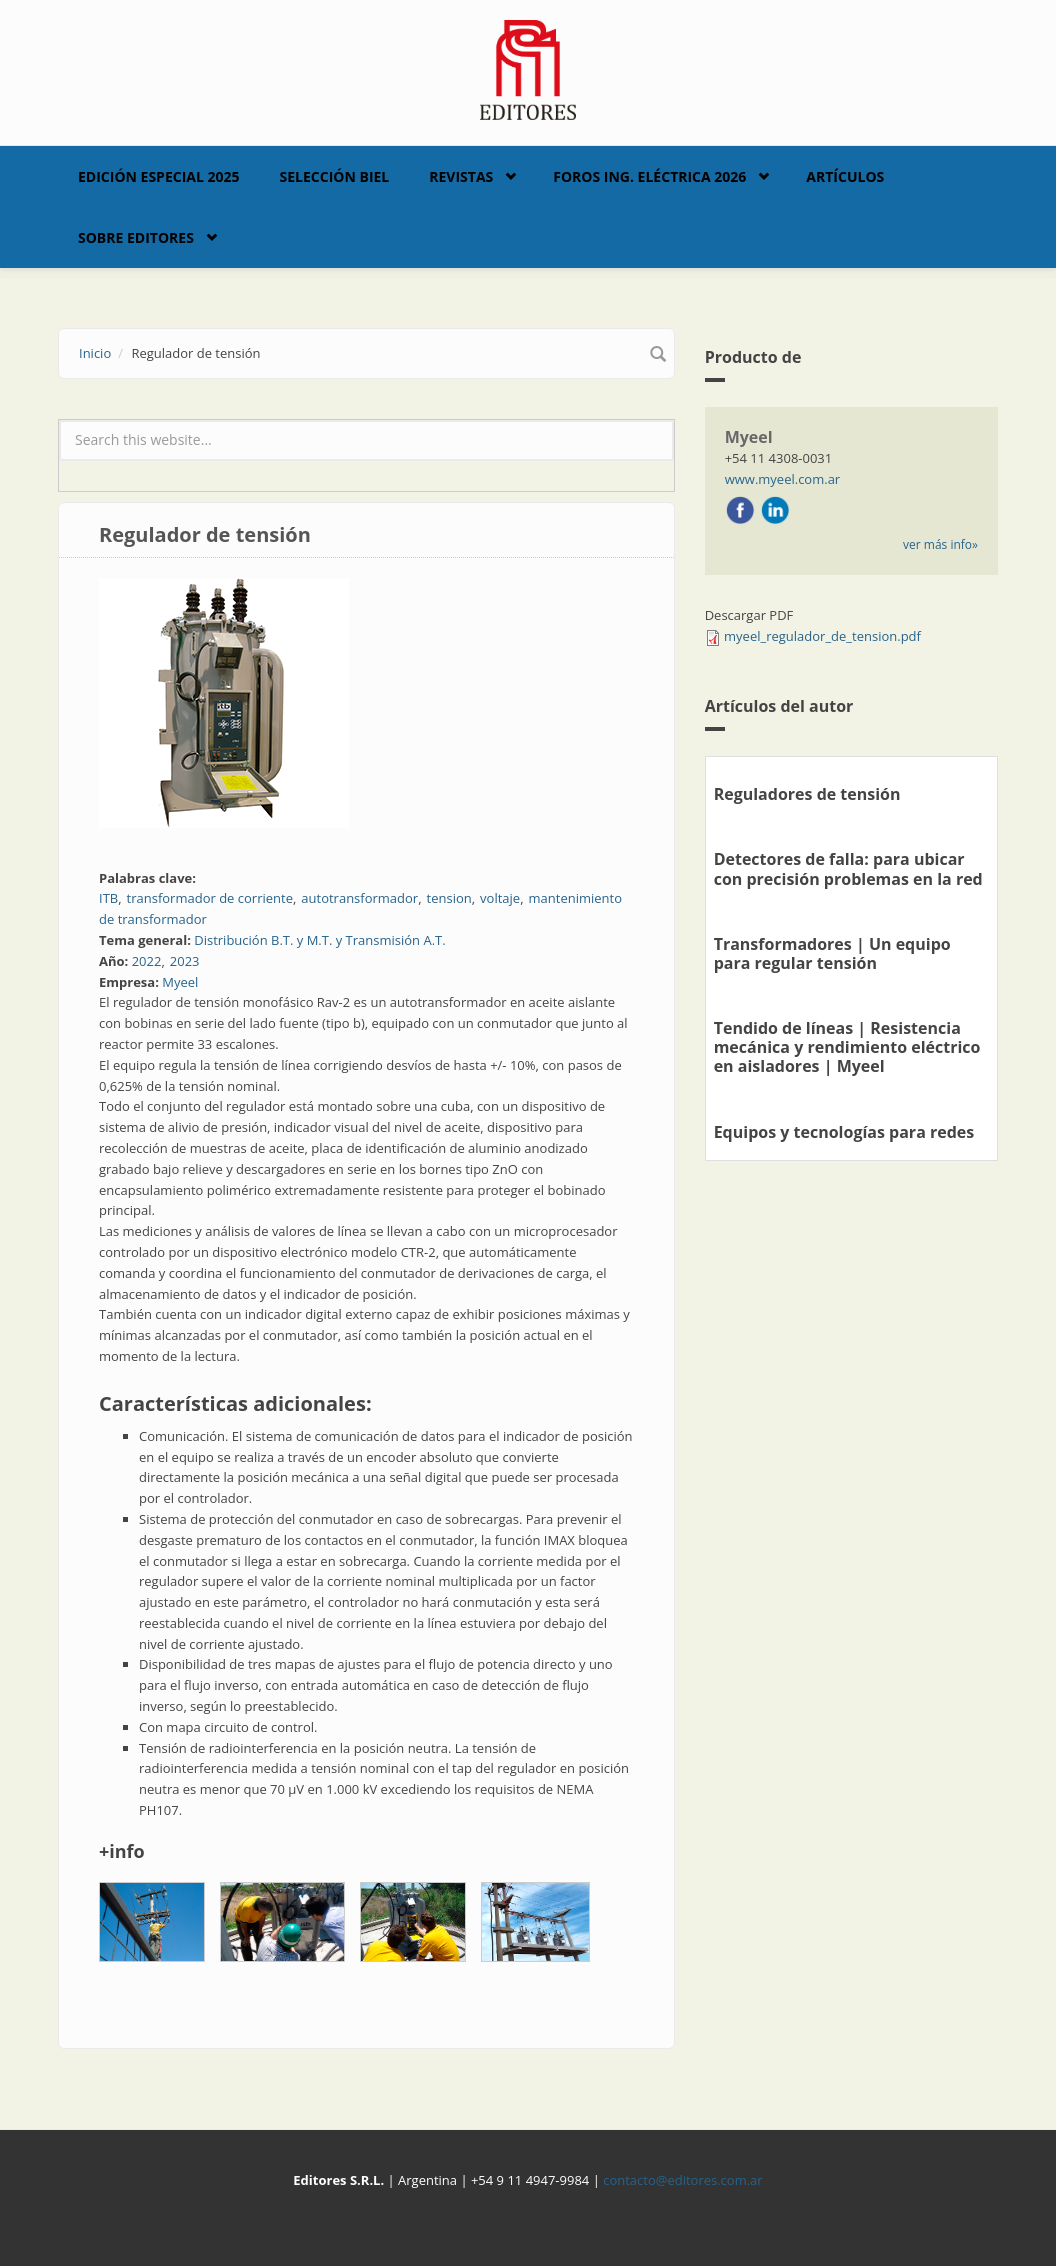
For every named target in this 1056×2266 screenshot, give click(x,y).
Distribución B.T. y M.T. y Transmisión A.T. (319, 940)
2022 (147, 961)
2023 (185, 961)
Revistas (461, 176)
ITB (108, 898)
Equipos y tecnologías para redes (844, 1132)
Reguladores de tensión (807, 794)
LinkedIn (775, 510)
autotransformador (359, 898)
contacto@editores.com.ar (682, 2180)
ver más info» (940, 544)
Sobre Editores (136, 237)
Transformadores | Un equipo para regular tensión (832, 953)
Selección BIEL (335, 176)
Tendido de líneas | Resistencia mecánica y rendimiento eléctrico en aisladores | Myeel (847, 1047)
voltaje (500, 898)
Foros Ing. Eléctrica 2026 (649, 176)
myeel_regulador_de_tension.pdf (822, 636)
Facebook (740, 510)
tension (449, 898)
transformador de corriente (210, 898)
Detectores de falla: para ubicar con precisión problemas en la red (848, 868)
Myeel (180, 982)
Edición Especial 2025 (159, 176)
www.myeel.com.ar (783, 479)
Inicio (95, 353)
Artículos (845, 176)
